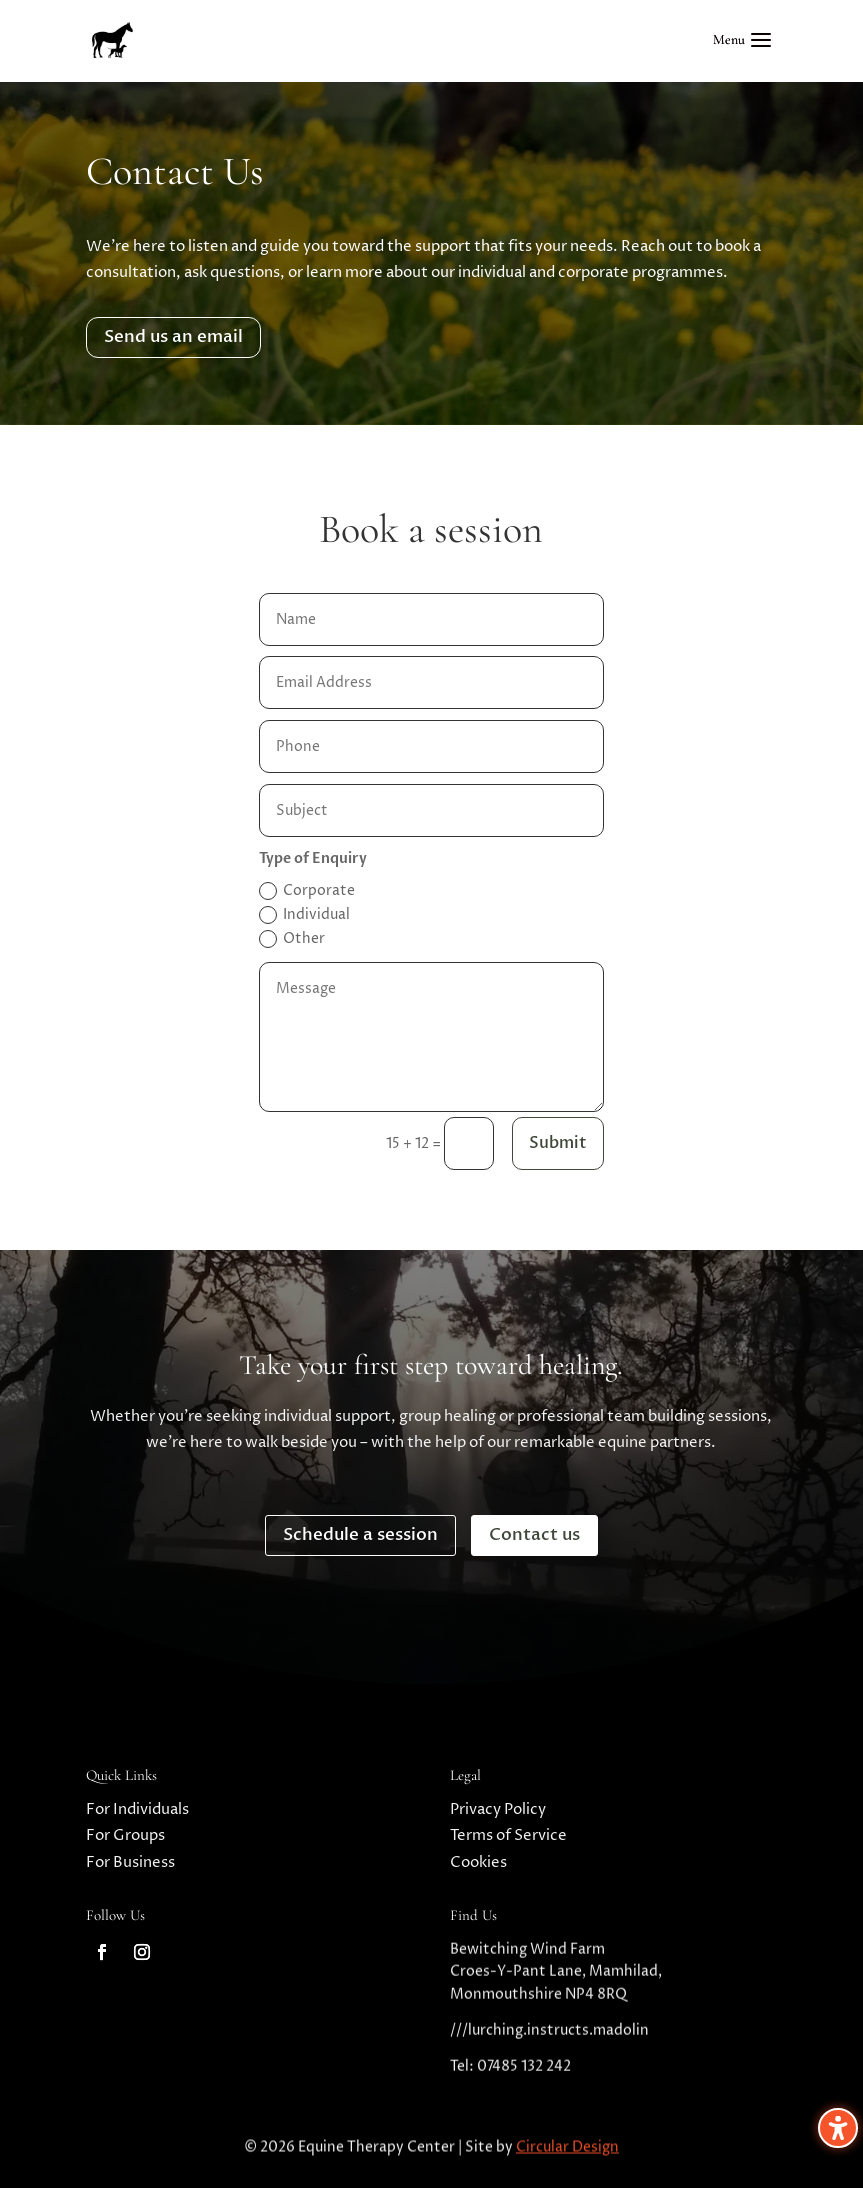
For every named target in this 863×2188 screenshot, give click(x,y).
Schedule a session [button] (360, 1534)
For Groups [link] (125, 1843)
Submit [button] (558, 1143)
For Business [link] (130, 1870)
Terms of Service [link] (508, 1843)
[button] (745, 53)
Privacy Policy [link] (498, 1817)
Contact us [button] (534, 1534)
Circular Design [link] (567, 2154)
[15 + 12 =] (469, 1143)
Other (292, 938)
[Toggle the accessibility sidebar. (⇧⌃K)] (838, 2128)
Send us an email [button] (173, 336)
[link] (111, 39)
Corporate (307, 890)
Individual (304, 914)
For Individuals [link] (137, 1817)
